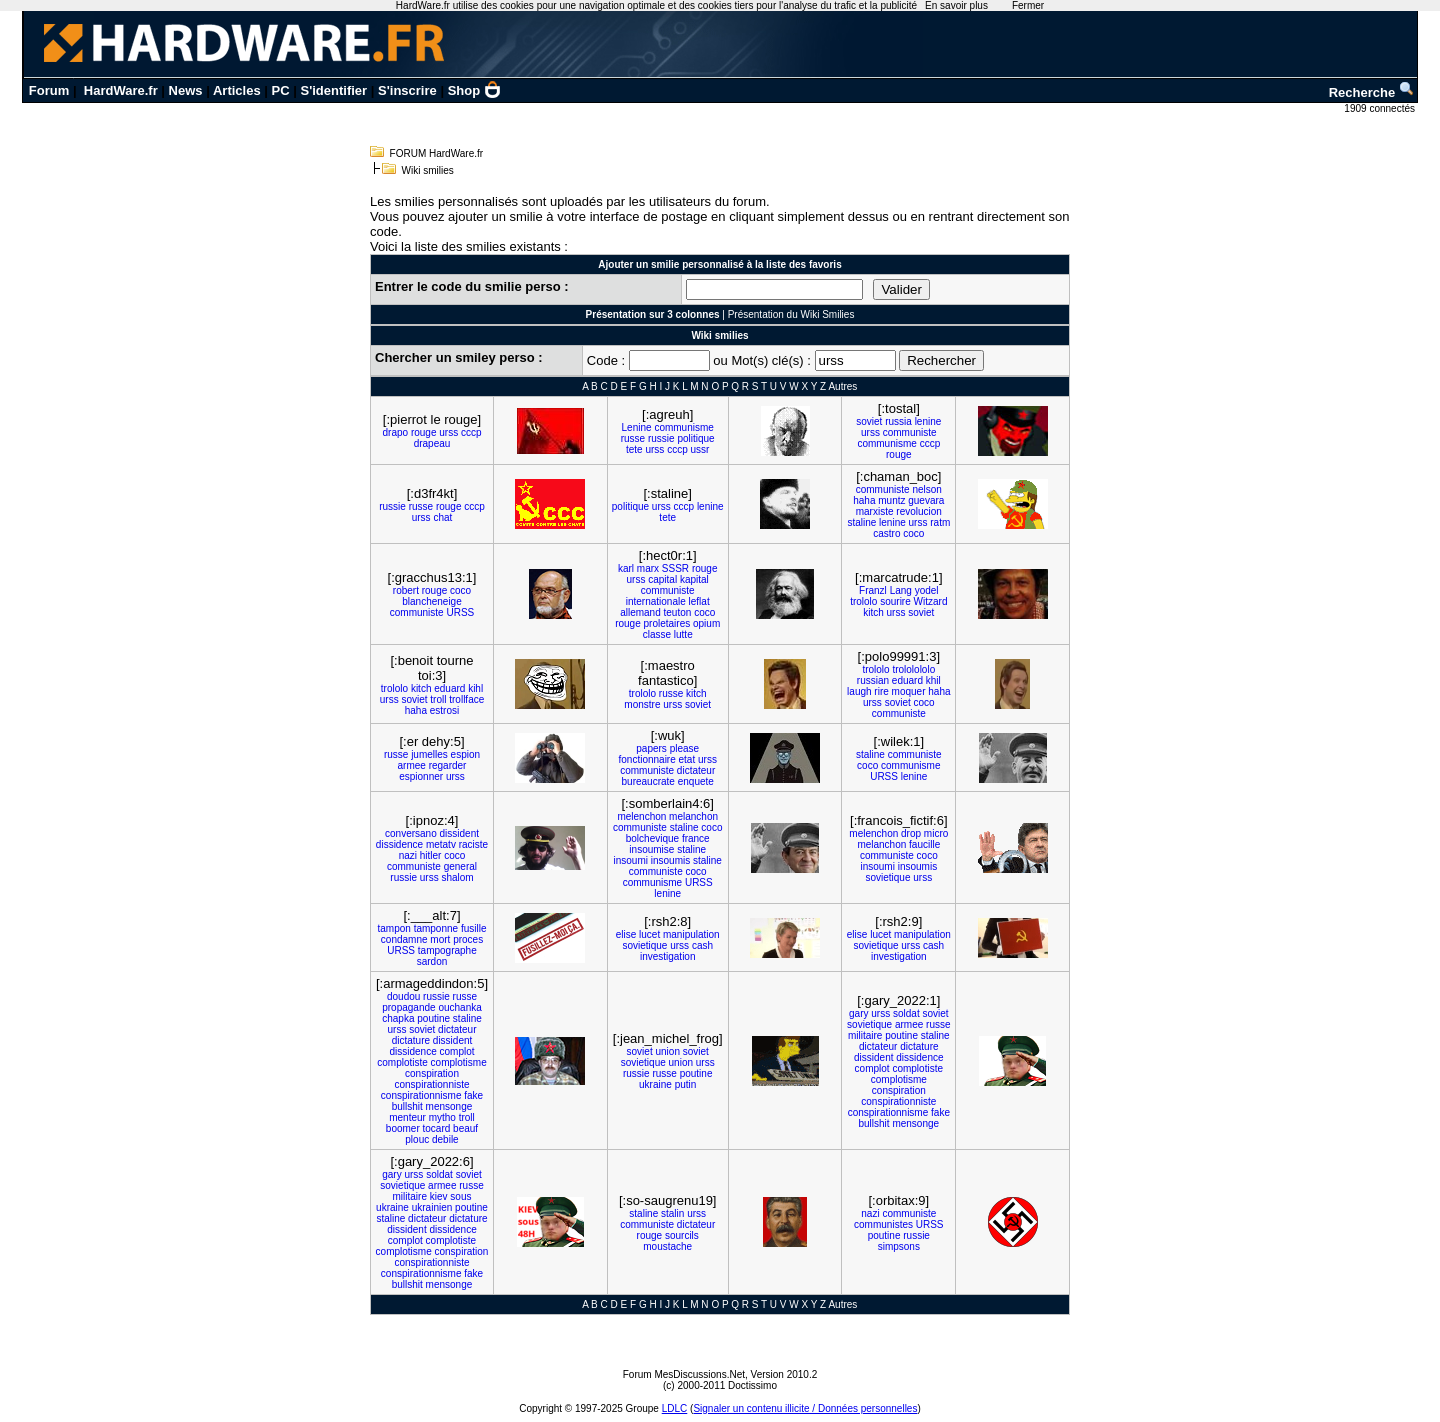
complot (457, 1051)
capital (662, 579)
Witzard (931, 601)
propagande (408, 1007)
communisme (683, 427)
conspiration (432, 1073)
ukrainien (432, 1207)
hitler (431, 855)
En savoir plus (956, 5)
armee (412, 765)
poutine (433, 1018)
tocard (437, 1128)
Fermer (1028, 5)
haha (864, 500)
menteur (407, 1117)
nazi (408, 855)
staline (861, 522)
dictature (411, 1040)
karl (626, 568)
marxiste (875, 511)
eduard (449, 688)
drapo (396, 432)
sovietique (887, 877)
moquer (909, 691)
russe (633, 438)
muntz (891, 500)
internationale (656, 601)
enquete (696, 781)
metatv (441, 844)
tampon (394, 928)
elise (626, 934)
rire (881, 691)
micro (936, 833)
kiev (439, 1196)
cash (702, 945)
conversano (411, 833)
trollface (466, 699)
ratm (940, 522)
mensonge (449, 1106)
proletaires (667, 623)
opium (706, 623)
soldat (906, 1013)
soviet (869, 421)
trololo (863, 601)
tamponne (436, 928)
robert (406, 590)
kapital (694, 579)
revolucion (919, 511)
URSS (460, 612)
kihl (475, 688)
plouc (417, 1139)
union (667, 1051)
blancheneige (432, 601)
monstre (642, 704)
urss (448, 432)
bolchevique (652, 838)
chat (442, 517)
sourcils (682, 1235)
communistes (883, 1224)
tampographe (447, 950)
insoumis (670, 860)
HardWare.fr (121, 90)
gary (858, 1013)
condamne (404, 939)
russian (873, 680)
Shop (475, 90)
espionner (421, 776)
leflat (699, 601)
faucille (924, 844)
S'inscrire (407, 90)
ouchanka (459, 1007)
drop (911, 833)
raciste (473, 844)
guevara (926, 500)
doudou (403, 996)
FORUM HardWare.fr (437, 153)
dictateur (696, 770)
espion (465, 754)
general (460, 866)
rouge (424, 432)
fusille (474, 928)
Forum (49, 90)
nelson (926, 489)
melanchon (693, 816)
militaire (865, 1035)
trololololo (913, 669)
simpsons (899, 1246)
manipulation (691, 934)
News (186, 90)
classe (657, 634)
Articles (237, 90)
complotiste (402, 1062)
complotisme (459, 1062)
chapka (398, 1018)
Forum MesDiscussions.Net (684, 1374)
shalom (457, 877)
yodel (927, 590)
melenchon (641, 816)
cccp (471, 432)
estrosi (444, 710)
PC (281, 90)
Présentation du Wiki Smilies (791, 314)
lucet (649, 934)
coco (913, 533)
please (684, 748)
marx (648, 568)
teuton (678, 612)
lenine (928, 421)
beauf (465, 1128)
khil (933, 680)
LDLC (675, 1408)
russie (661, 438)
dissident (459, 833)
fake (473, 1095)
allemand (640, 612)
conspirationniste (431, 1084)
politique (695, 438)
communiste (910, 432)
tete (634, 449)
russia (898, 421)
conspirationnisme (421, 1095)
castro (886, 533)
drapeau (432, 443)
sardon (432, 961)
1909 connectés (1380, 108)
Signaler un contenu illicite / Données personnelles (805, 1408)
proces (468, 939)
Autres (842, 386)
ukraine (655, 1084)
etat (687, 759)
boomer (403, 1128)
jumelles (429, 754)
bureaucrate (648, 781)
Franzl (873, 590)
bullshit (407, 1106)
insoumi (631, 860)
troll (438, 699)
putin (686, 1084)
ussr (700, 449)
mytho (442, 1117)
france (696, 838)
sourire (895, 601)
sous (460, 1196)
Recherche (1372, 92)
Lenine (637, 427)
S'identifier (333, 90)
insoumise (651, 849)
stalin (672, 1213)
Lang (901, 590)
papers (651, 748)
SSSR (675, 568)
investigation (668, 956)
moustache (667, 1246)
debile (445, 1139)
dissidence (399, 844)
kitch (873, 612)
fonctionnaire (646, 759)
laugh (859, 691)
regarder (448, 765)
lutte (683, 634)
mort (440, 939)
